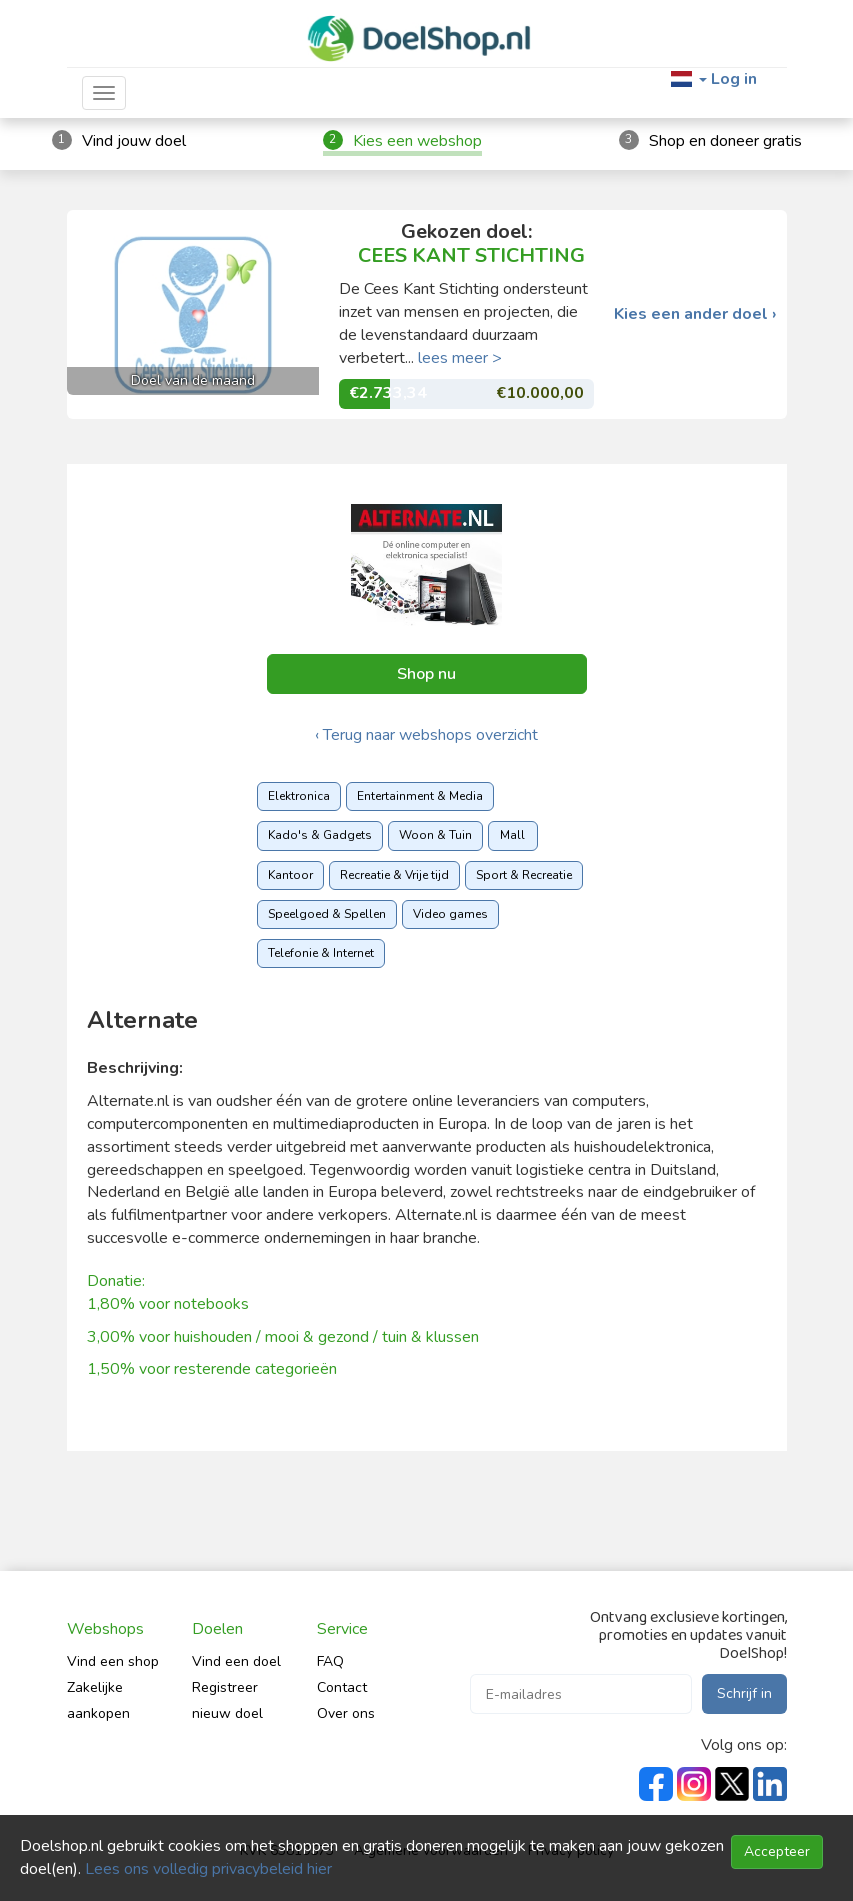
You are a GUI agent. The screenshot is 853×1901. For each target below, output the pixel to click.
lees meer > (460, 358)
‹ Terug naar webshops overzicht (426, 735)
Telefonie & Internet (321, 953)
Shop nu (426, 674)
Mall (512, 835)
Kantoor (290, 875)
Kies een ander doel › (695, 314)
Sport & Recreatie (524, 875)
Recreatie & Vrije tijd (394, 875)
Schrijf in (744, 1693)
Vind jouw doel (134, 141)
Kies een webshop (417, 141)
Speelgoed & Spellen (327, 914)
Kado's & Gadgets (320, 835)
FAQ (330, 1661)
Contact (342, 1687)
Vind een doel (236, 1661)
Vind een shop (113, 1661)
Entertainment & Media (420, 796)
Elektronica (299, 796)
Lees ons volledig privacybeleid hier (208, 1869)
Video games (450, 914)
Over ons (346, 1713)
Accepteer (777, 1851)
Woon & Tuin (435, 835)
